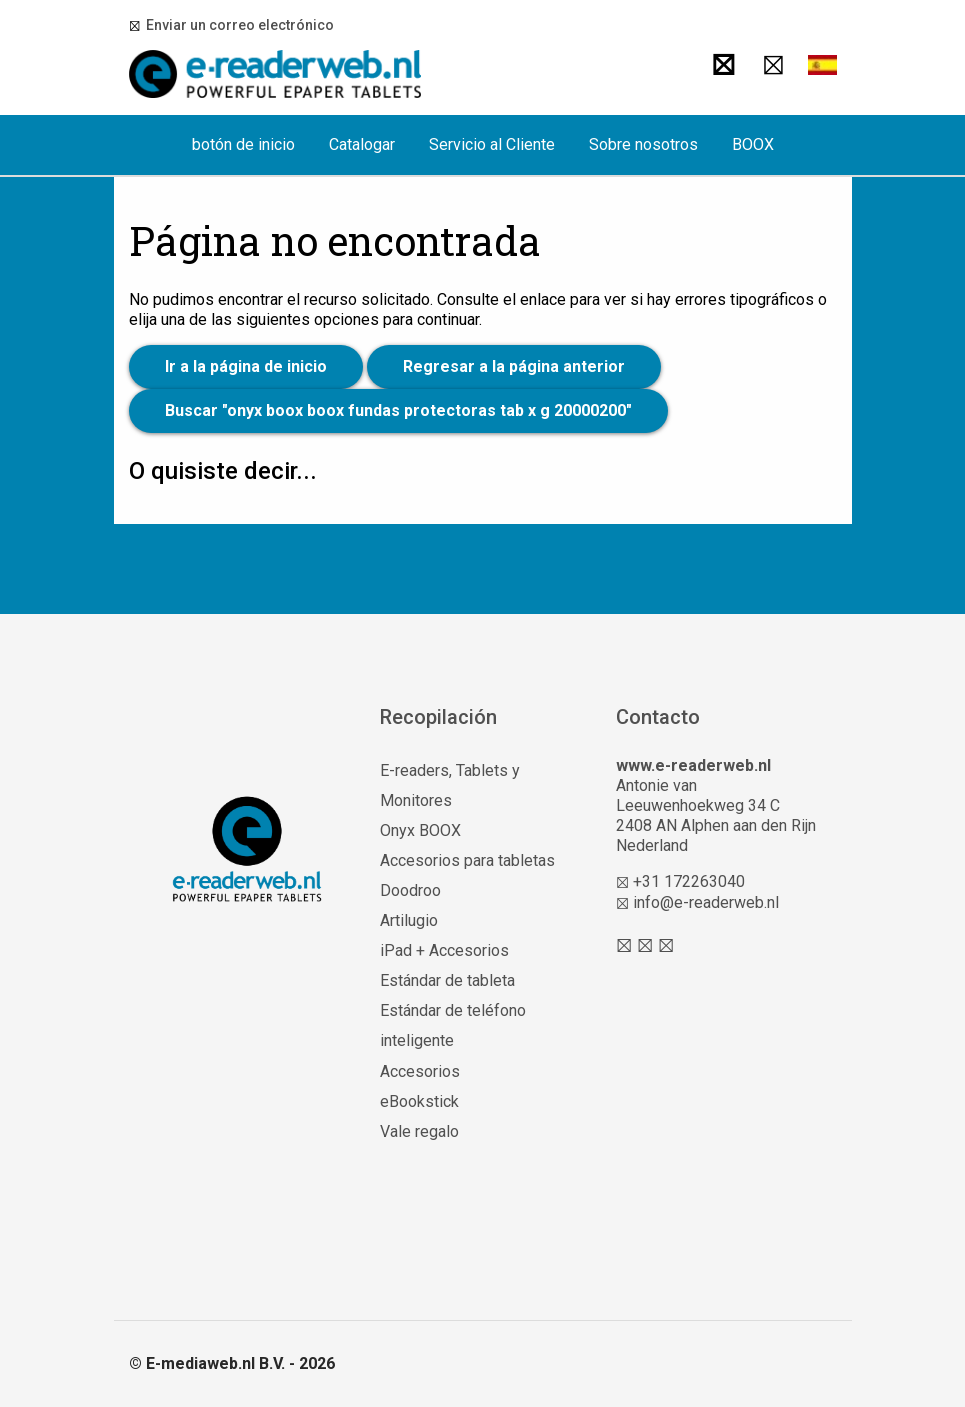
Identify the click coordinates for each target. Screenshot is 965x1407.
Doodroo (410, 890)
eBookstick (419, 1101)
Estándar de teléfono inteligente (453, 1025)
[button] (822, 65)
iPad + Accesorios (444, 950)
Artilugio (409, 920)
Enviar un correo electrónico (237, 25)
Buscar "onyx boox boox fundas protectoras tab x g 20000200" (398, 410)
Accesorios (420, 1071)
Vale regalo (419, 1131)
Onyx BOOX (420, 830)
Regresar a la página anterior (514, 366)
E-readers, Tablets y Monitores (450, 785)
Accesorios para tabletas (467, 860)
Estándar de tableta (447, 980)
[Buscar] (719, 65)
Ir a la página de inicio (246, 366)
